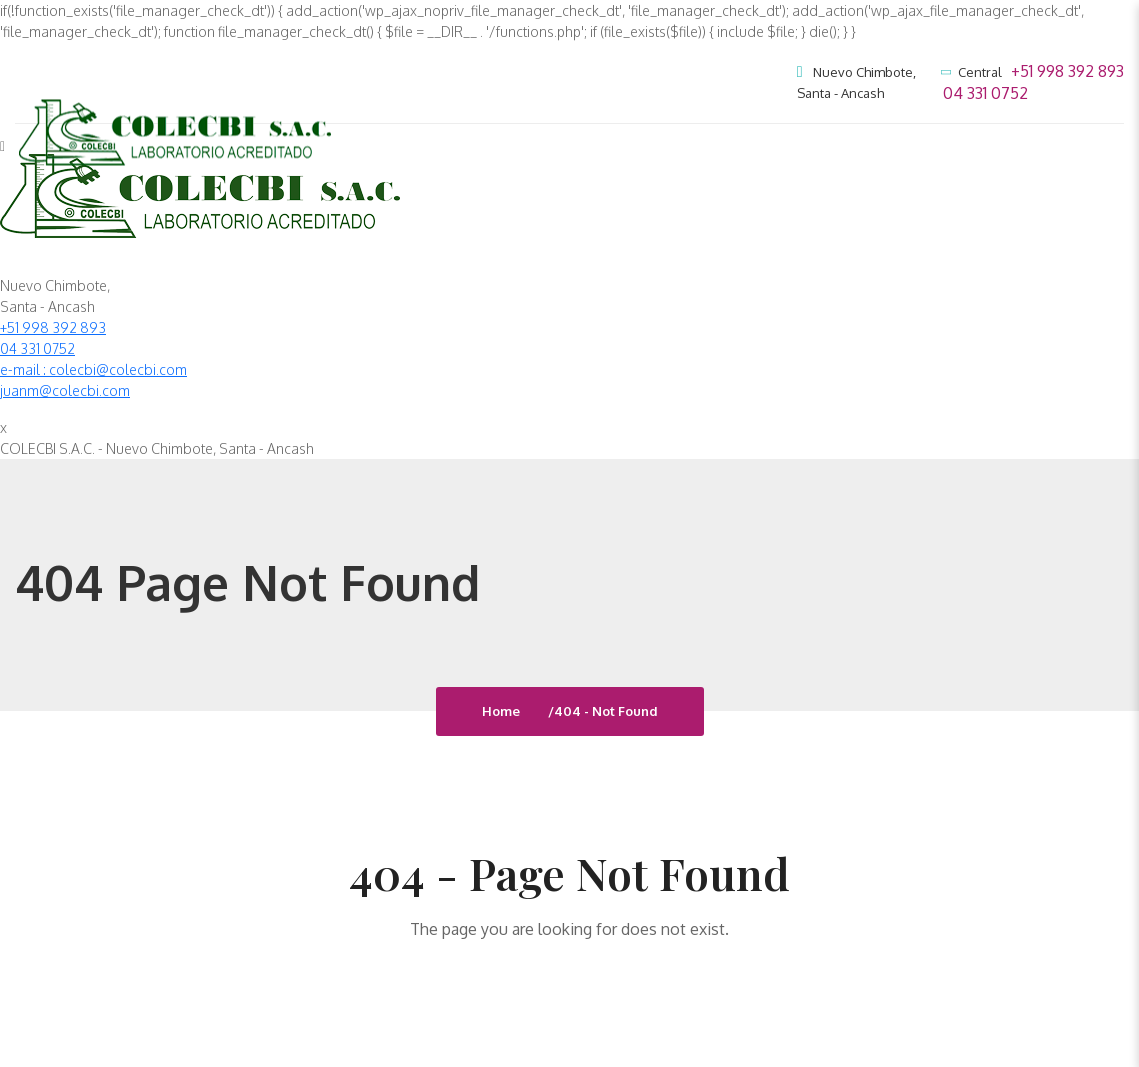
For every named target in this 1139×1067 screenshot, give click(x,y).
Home (504, 711)
